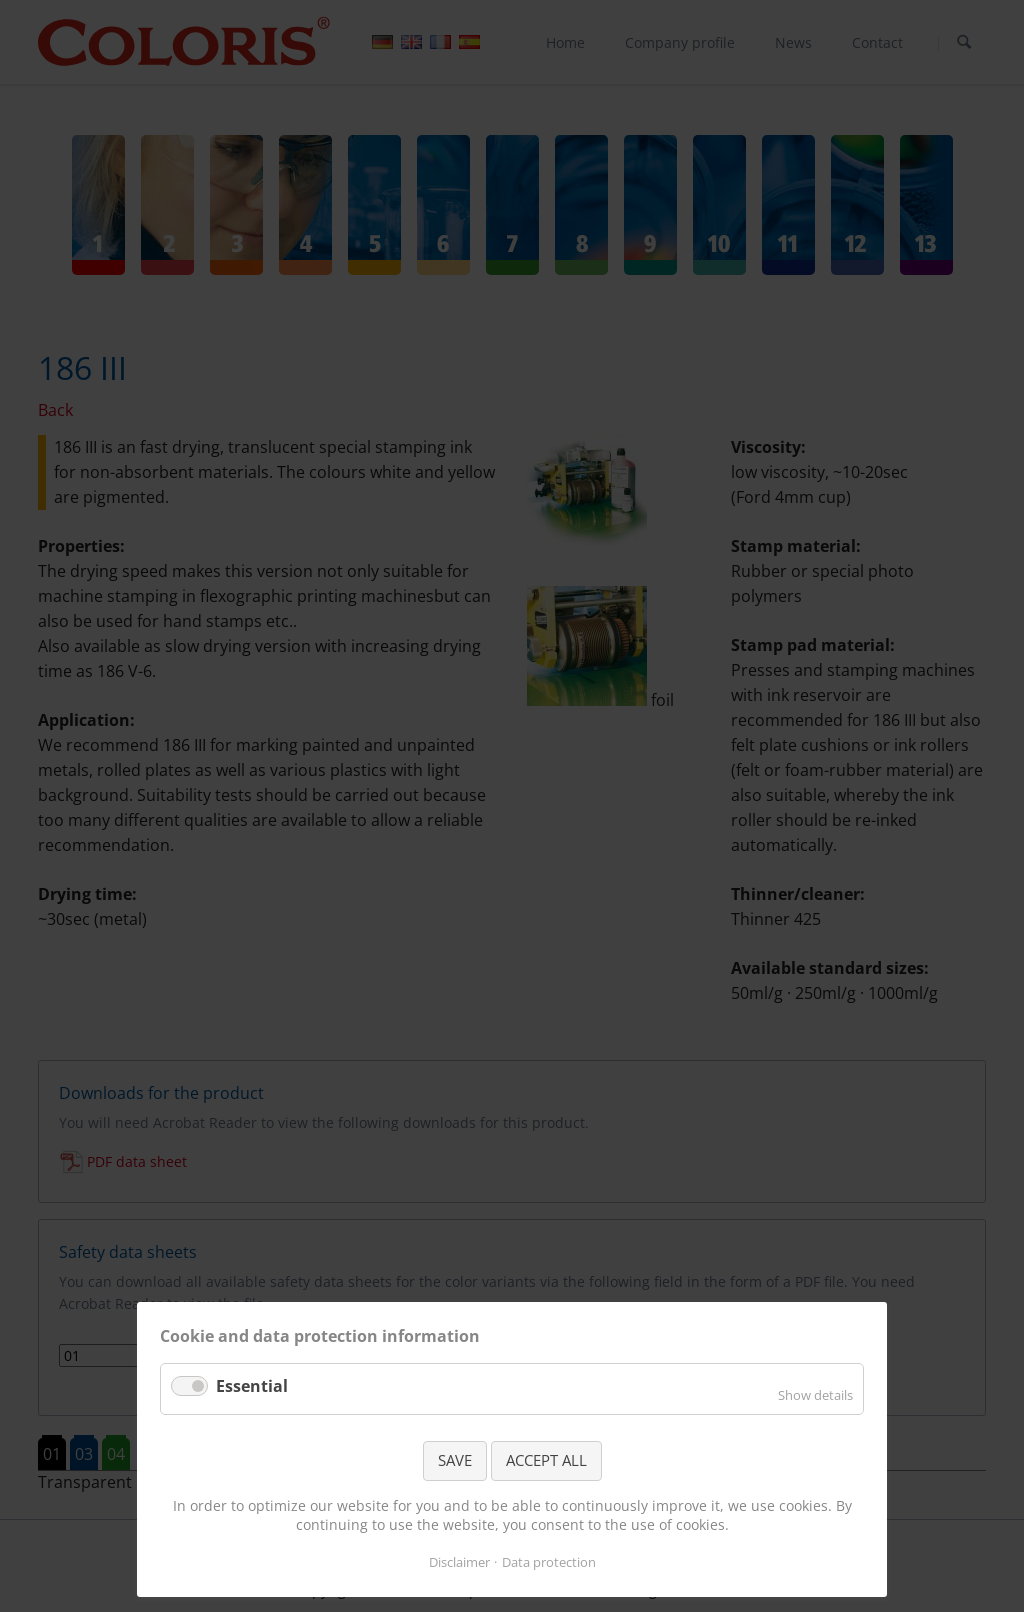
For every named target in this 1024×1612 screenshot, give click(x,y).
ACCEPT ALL (546, 1460)
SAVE (455, 1460)
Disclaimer (459, 1562)
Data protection (549, 1562)
